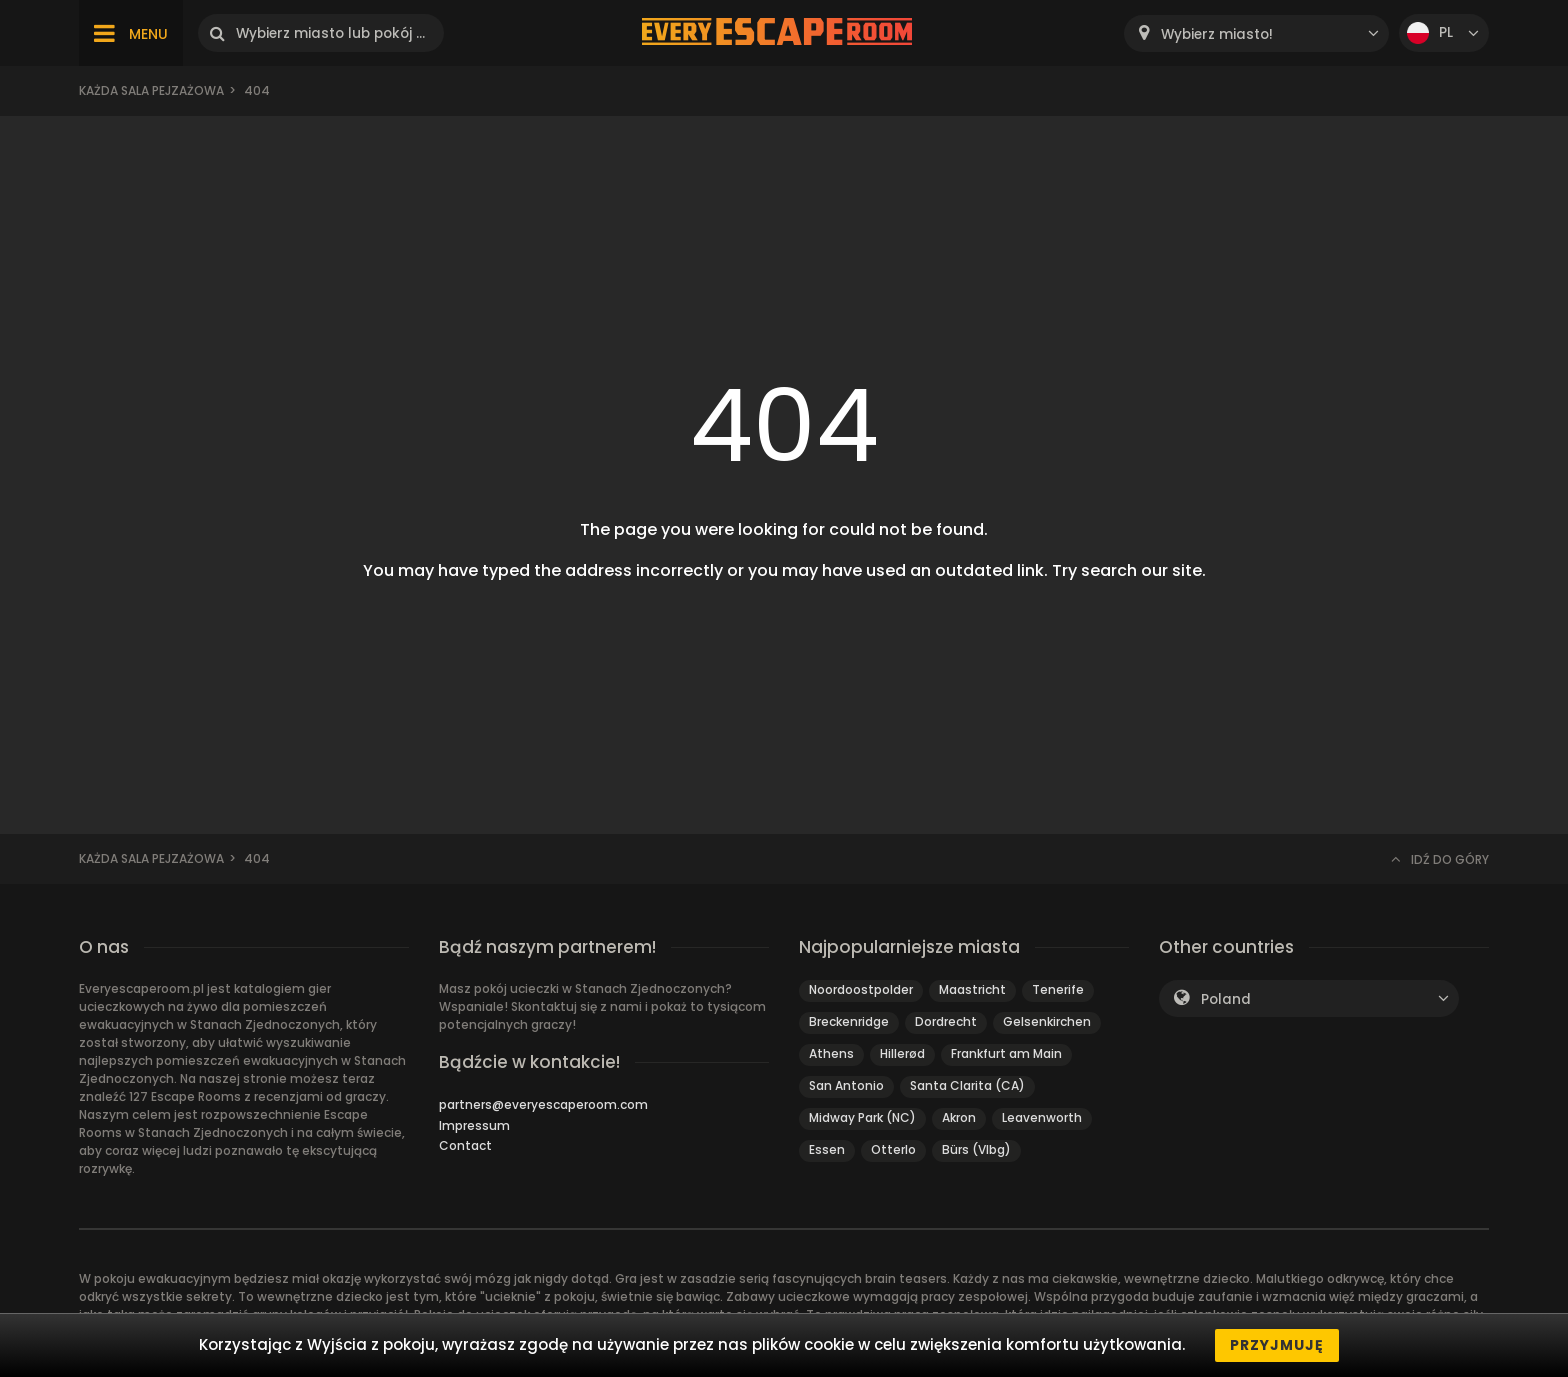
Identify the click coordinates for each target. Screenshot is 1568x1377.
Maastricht (972, 989)
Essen (827, 1149)
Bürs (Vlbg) (976, 1149)
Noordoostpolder (861, 989)
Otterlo (893, 1149)
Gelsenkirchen (1047, 1021)
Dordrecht (946, 1021)
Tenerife (1058, 989)
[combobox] (1256, 33)
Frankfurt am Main (1006, 1053)
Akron (959, 1117)
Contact (465, 1145)
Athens (831, 1053)
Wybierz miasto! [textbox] (1217, 34)
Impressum (474, 1125)
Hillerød (902, 1053)
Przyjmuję (1277, 1345)
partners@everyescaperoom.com (543, 1104)
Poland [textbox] (1226, 999)
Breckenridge (849, 1021)
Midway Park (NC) (862, 1117)
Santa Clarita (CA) (967, 1085)
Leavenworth (1042, 1117)
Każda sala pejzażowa (151, 90)
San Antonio (846, 1085)
